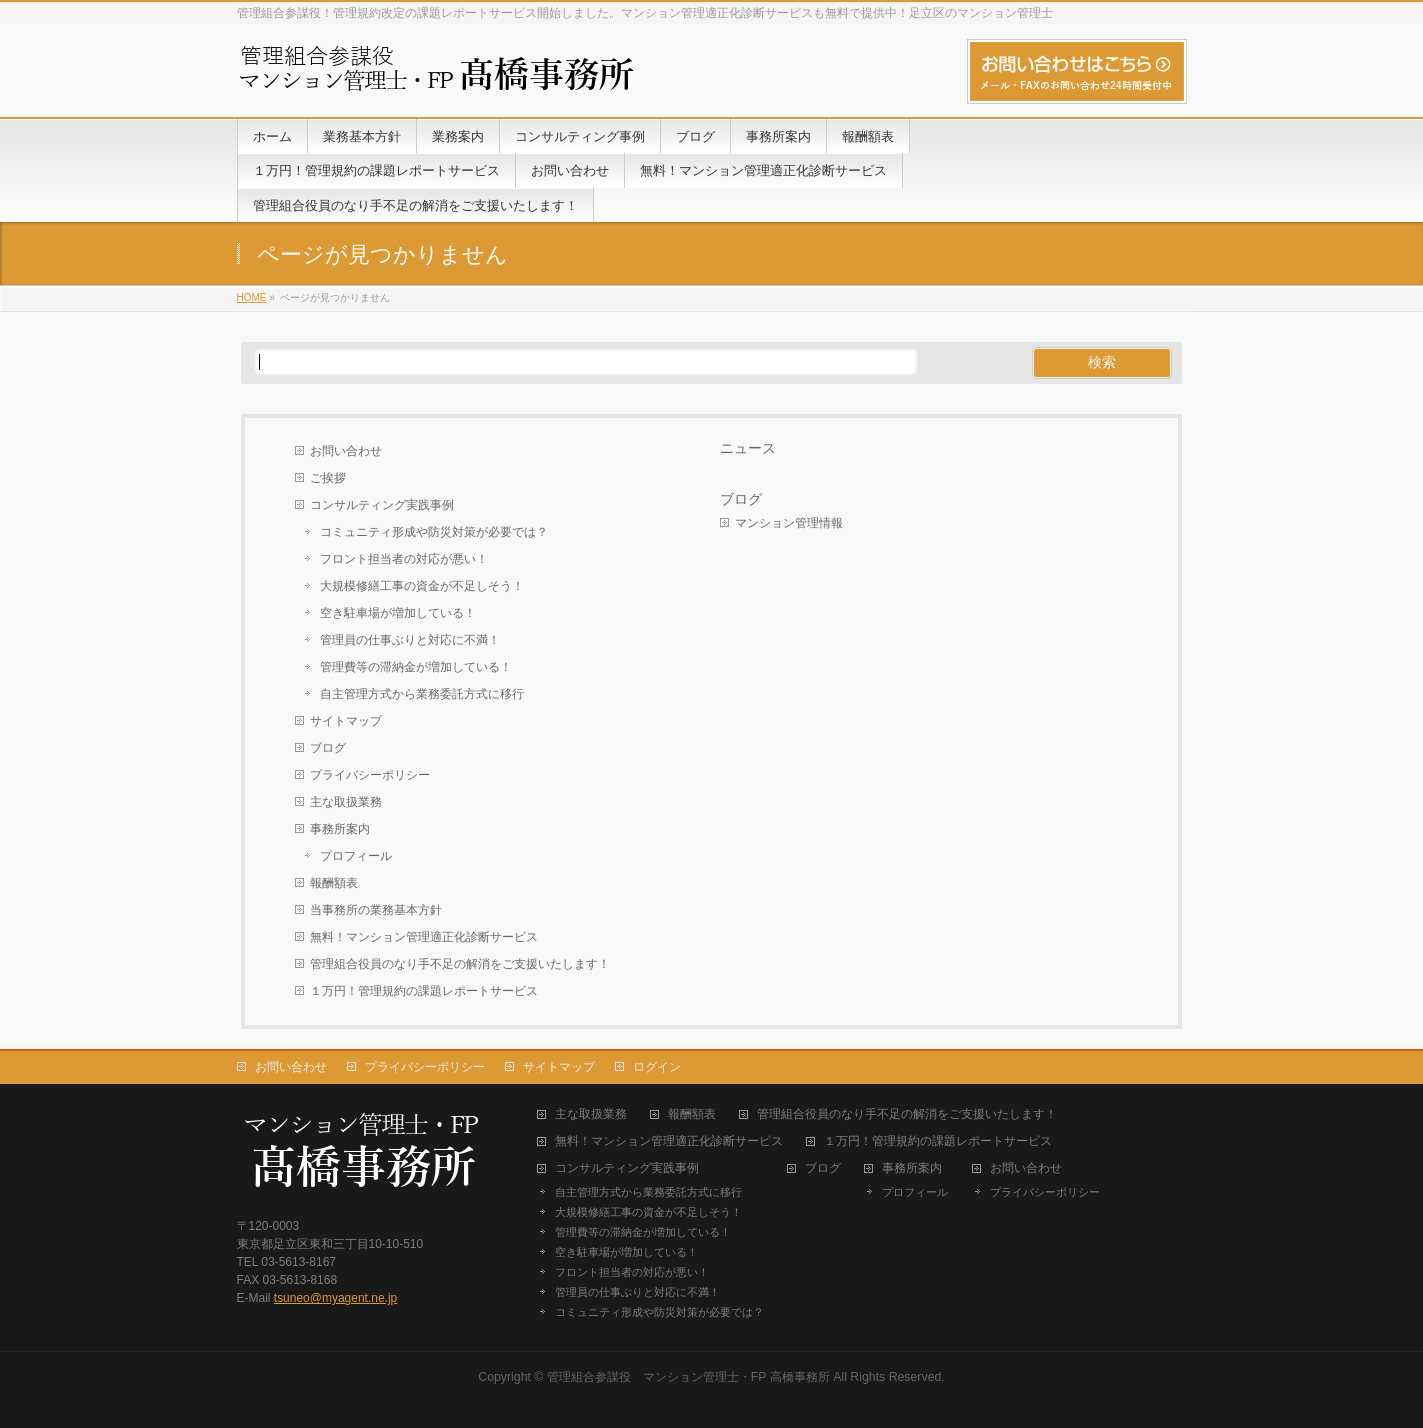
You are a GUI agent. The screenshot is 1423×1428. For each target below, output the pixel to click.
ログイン (657, 1067)
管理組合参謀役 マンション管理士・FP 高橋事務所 (688, 1377)
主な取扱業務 (346, 802)
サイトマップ (346, 721)
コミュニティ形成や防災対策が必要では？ (434, 532)
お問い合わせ (346, 451)
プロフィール (356, 856)
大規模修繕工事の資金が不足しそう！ (422, 586)
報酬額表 (334, 883)
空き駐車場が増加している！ (398, 613)
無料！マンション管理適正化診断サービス (424, 937)
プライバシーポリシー (370, 775)
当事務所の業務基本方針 (376, 910)
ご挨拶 (328, 478)
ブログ (328, 748)
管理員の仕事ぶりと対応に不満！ (410, 640)
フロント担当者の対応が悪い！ (404, 559)
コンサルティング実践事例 (382, 505)
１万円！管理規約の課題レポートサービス (424, 991)
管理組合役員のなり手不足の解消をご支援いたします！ (460, 964)
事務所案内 (340, 829)
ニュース (748, 448)
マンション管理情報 (789, 523)
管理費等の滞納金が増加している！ (416, 667)
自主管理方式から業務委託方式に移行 (422, 694)
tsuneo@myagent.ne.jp (335, 1298)
